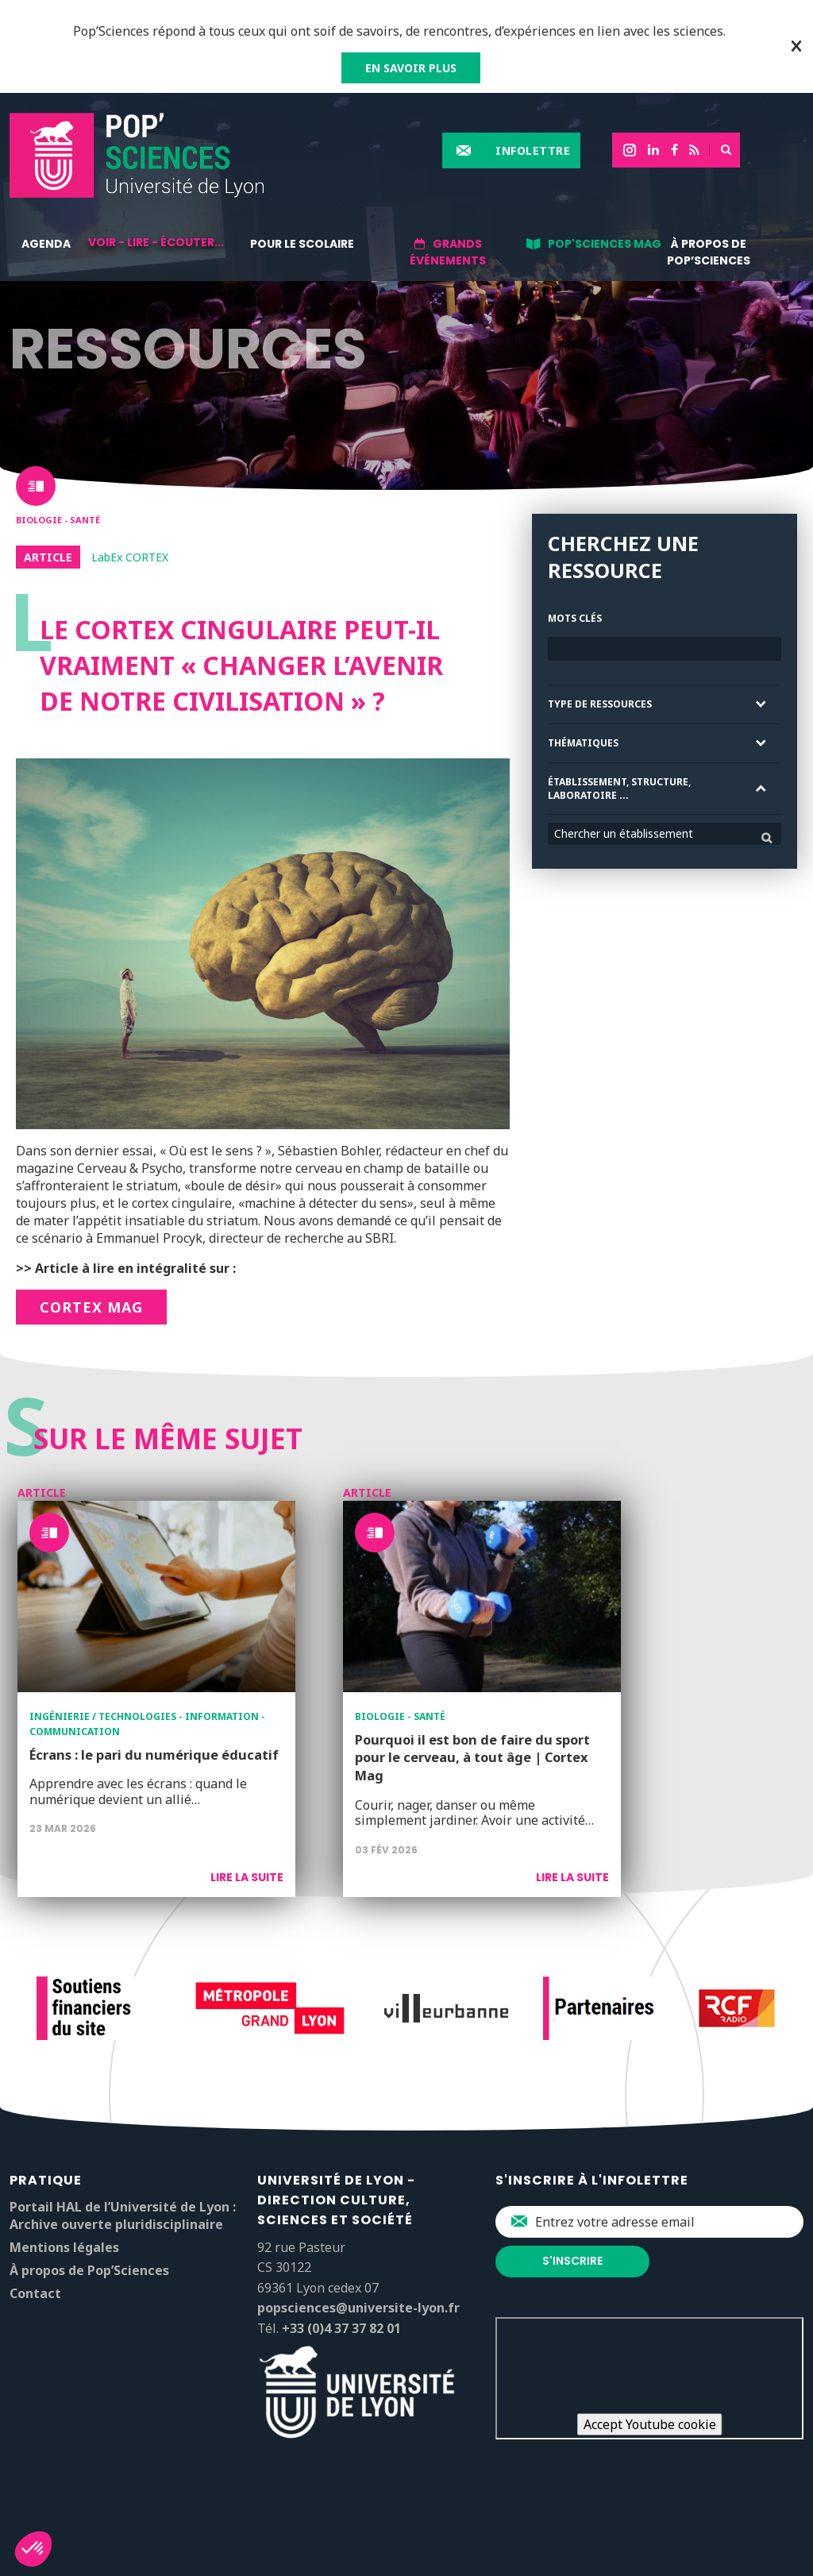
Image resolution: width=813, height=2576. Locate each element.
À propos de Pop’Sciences (708, 252)
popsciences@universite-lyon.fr (358, 2307)
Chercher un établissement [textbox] (623, 833)
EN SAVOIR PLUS (411, 67)
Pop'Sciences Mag (604, 244)
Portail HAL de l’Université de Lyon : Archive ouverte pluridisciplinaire (123, 2215)
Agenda (46, 244)
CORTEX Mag (91, 1307)
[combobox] (664, 834)
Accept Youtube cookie (650, 2424)
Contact (35, 2293)
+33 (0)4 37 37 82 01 (341, 2328)
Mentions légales (64, 2247)
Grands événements (448, 252)
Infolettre (532, 150)
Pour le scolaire (302, 244)
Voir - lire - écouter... (156, 242)
